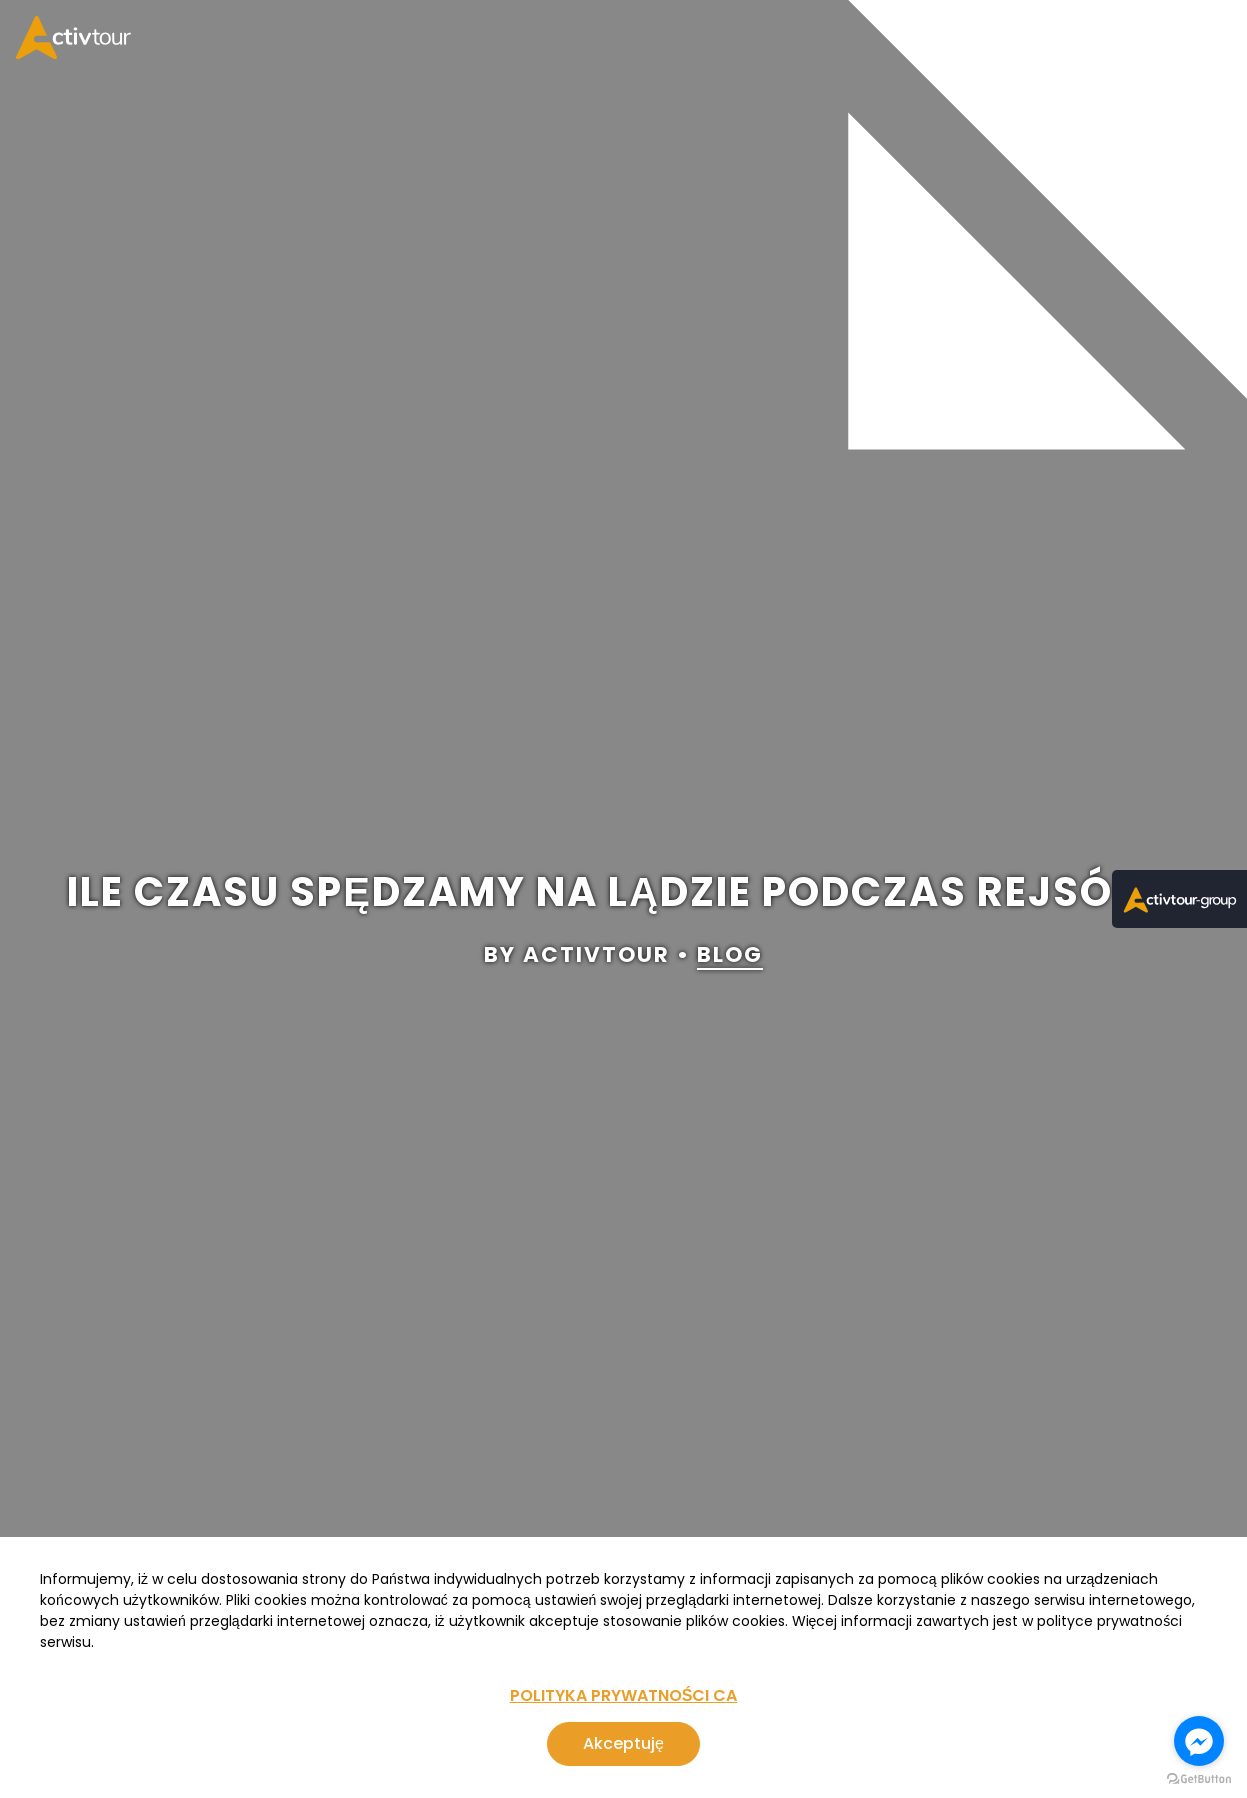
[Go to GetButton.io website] (1199, 1778)
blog (730, 955)
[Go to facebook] (1199, 1741)
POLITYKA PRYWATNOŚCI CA (624, 1695)
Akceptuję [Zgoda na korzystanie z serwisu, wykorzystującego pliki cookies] (623, 1743)
